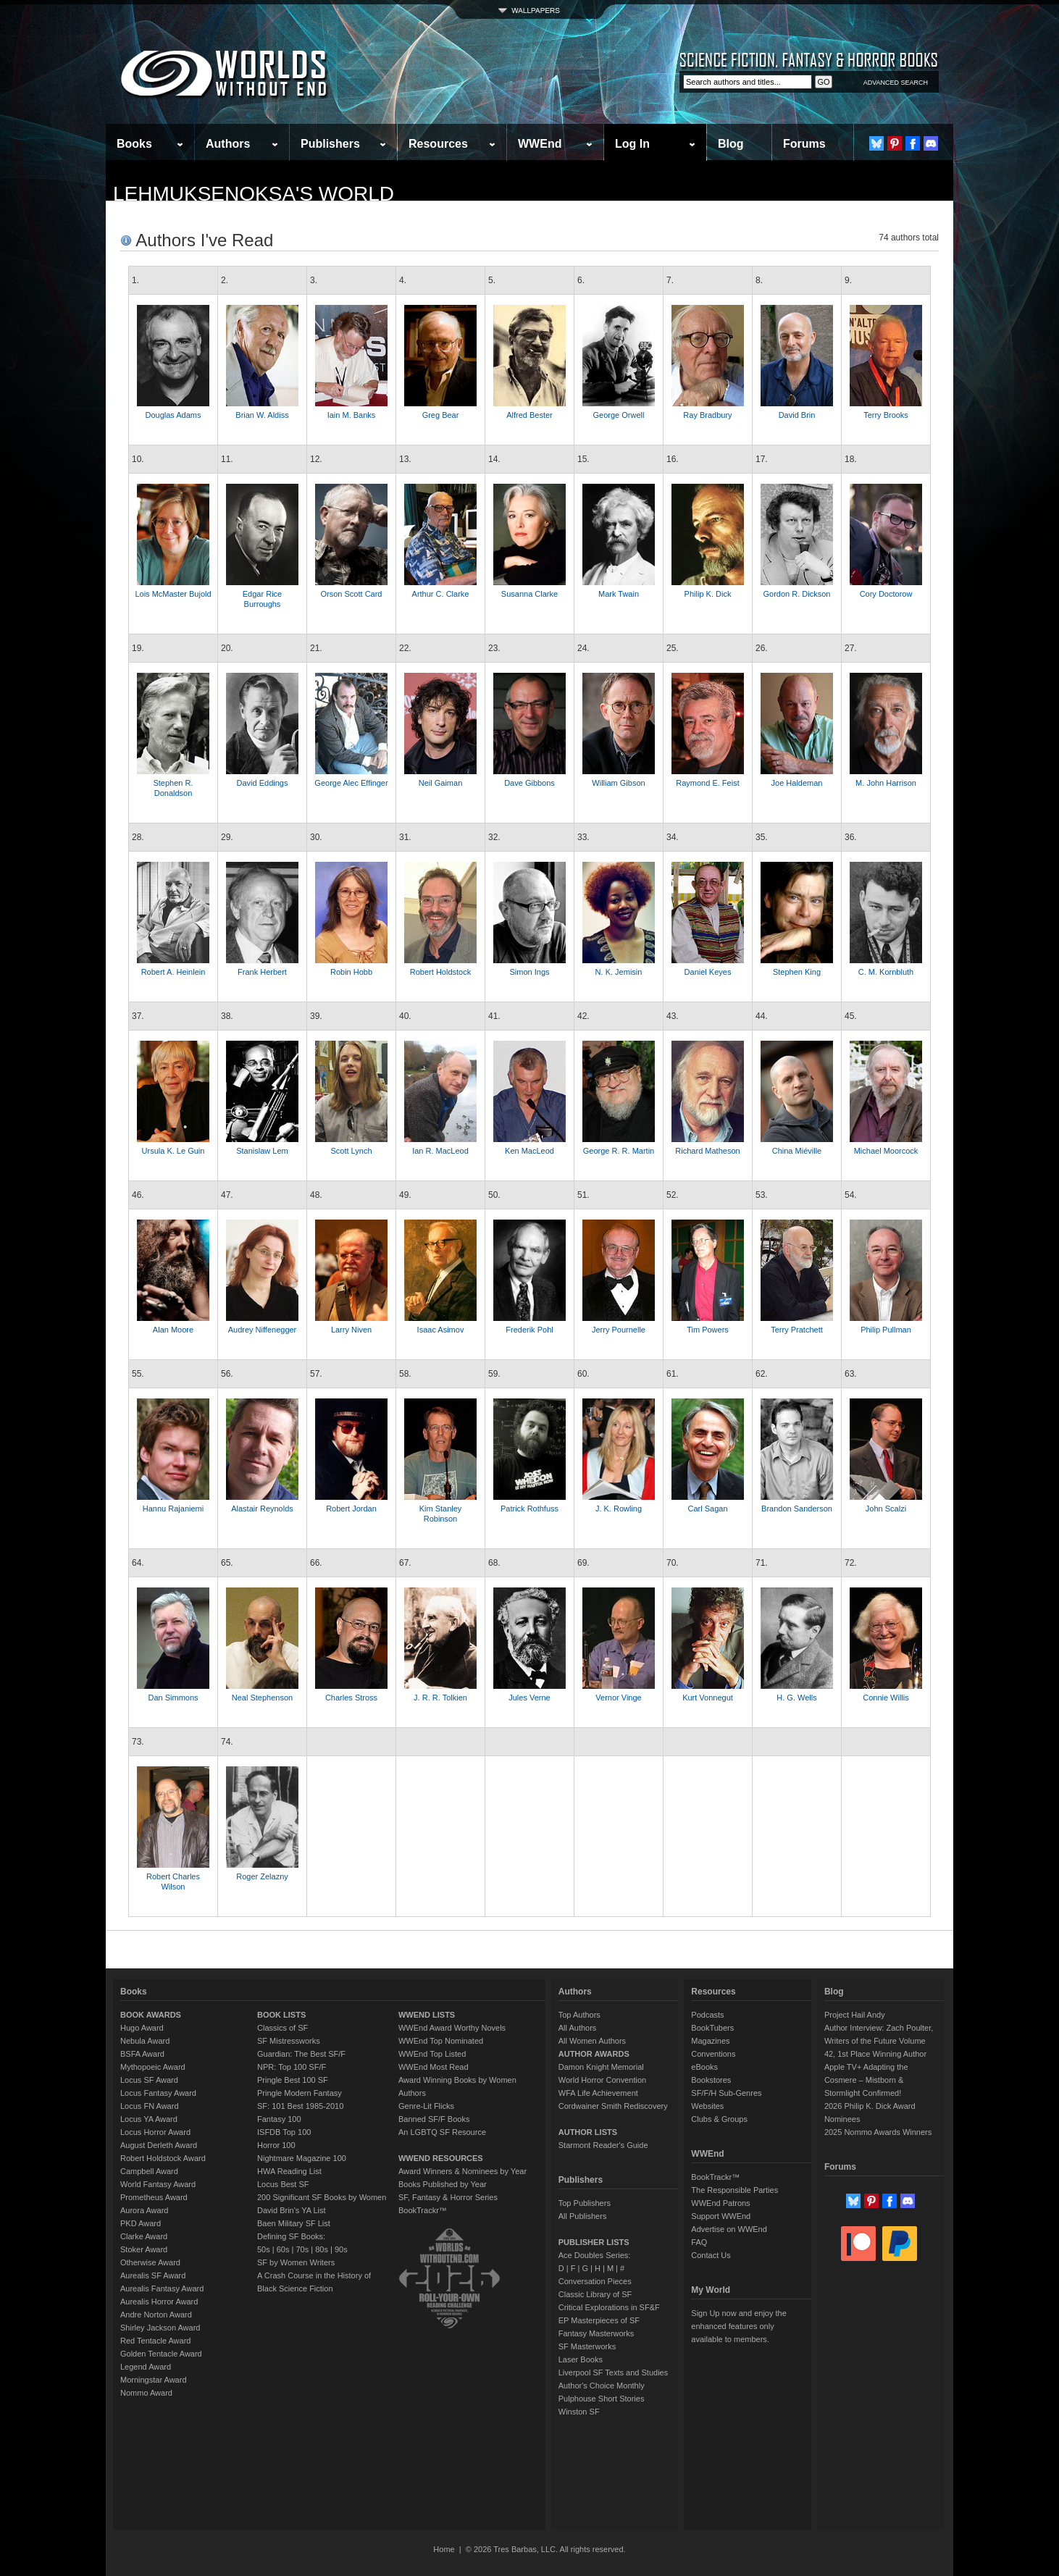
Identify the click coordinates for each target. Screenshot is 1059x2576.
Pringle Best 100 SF (292, 2080)
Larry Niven (351, 1329)
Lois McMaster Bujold (173, 594)
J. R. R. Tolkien (440, 1697)
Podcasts (707, 2014)
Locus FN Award (149, 2106)
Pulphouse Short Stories (601, 2398)
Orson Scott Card (351, 594)
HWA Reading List (289, 2171)
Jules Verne (529, 1697)
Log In (632, 144)
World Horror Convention (602, 2080)
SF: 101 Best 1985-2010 (300, 2106)
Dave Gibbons (529, 783)
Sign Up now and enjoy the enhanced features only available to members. (738, 2326)
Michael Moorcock (886, 1150)
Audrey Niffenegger (262, 1329)
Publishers (330, 144)
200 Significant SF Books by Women (321, 2197)
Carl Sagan (707, 1508)
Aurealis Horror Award (159, 2301)
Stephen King (797, 972)
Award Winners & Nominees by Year (462, 2171)
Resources (438, 144)
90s (341, 2249)
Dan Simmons (173, 1697)
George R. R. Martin (618, 1150)
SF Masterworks (587, 2346)
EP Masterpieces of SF (599, 2320)
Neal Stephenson (262, 1697)
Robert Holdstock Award (163, 2158)
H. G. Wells (796, 1697)
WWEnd (539, 144)
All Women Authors (592, 2040)
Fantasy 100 (279, 2119)
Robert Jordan (351, 1508)
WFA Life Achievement (598, 2093)
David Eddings (262, 783)
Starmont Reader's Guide (603, 2145)
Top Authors (579, 2014)
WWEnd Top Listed (432, 2054)
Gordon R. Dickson (797, 594)
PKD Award (140, 2223)
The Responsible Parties (734, 2190)
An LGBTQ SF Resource (442, 2132)
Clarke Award (143, 2236)
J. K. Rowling (618, 1508)
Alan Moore (173, 1329)
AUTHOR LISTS (587, 2132)
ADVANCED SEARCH (895, 82)
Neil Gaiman (441, 783)
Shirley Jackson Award (160, 2327)
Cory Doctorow (886, 594)
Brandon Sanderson (796, 1508)
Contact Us (710, 2255)
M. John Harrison (885, 783)
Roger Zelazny (262, 1876)
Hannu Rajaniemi (173, 1508)
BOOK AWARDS (150, 2014)
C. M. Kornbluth (885, 972)
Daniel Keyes (708, 972)
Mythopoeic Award (152, 2067)
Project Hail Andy (854, 2014)
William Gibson (618, 783)
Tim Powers (708, 1329)
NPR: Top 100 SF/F (291, 2067)
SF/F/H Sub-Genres (726, 2093)
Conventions (713, 2054)
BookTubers (712, 2027)
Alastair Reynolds (262, 1508)
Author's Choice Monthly (601, 2385)
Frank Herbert (262, 972)
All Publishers (582, 2216)
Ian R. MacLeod (440, 1150)
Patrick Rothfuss (529, 1508)
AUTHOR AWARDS (593, 2054)
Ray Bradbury (707, 415)
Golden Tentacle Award (161, 2353)
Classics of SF (282, 2027)
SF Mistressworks (288, 2040)
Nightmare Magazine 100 (301, 2158)
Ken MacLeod (529, 1150)
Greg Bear (440, 415)
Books (134, 144)
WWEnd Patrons (720, 2203)
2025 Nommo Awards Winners (878, 2132)
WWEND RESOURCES (440, 2158)
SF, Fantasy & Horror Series (448, 2197)
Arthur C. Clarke (440, 594)
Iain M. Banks (351, 415)
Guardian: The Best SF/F (301, 2054)
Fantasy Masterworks (596, 2333)
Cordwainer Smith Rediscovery (613, 2106)
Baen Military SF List (293, 2223)
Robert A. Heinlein (173, 972)
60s (283, 2249)
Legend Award (145, 2366)
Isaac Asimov (440, 1329)
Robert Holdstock (440, 972)
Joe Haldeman (797, 783)
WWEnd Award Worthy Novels (452, 2027)
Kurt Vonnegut (707, 1697)
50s (263, 2249)
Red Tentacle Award (155, 2340)
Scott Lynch (351, 1150)
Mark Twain (618, 594)
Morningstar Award (153, 2379)
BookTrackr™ (422, 2210)
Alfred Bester (529, 415)
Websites (707, 2106)
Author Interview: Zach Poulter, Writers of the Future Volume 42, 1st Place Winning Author (878, 2040)
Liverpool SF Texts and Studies (613, 2372)
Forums (804, 144)
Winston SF (579, 2411)
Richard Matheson (707, 1150)
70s (302, 2249)
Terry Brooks (885, 415)
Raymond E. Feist (707, 783)
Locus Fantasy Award (158, 2093)
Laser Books (580, 2359)
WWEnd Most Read (433, 2067)
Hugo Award (142, 2027)
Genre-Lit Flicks (426, 2106)
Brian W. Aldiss (261, 415)
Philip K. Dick (708, 594)
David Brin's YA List (291, 2210)
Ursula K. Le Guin (173, 1150)
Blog (731, 144)
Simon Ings (529, 972)
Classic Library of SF (595, 2294)
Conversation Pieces (595, 2281)
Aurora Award (144, 2210)
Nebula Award (144, 2040)
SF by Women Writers (296, 2262)
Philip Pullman (886, 1329)
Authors (228, 144)
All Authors (577, 2027)
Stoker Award (143, 2249)
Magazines (710, 2040)
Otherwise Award (150, 2262)
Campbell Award (149, 2171)
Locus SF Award (149, 2080)
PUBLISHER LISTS (593, 2242)
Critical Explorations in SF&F (609, 2307)
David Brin (797, 415)
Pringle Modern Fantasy (299, 2093)
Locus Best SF (283, 2184)
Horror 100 (276, 2145)
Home (443, 2549)
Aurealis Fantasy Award (162, 2288)
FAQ (699, 2242)
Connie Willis (886, 1697)
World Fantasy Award (158, 2184)
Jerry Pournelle (618, 1329)
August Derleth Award (158, 2145)
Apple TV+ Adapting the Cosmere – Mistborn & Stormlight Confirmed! (866, 2080)
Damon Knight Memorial (601, 2067)
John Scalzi (886, 1508)
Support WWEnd (720, 2216)
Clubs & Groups (719, 2119)
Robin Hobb (351, 972)
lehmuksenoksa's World (253, 193)
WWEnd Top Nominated (440, 2040)
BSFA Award (142, 2054)
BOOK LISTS (281, 2014)
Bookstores (711, 2080)
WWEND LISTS (426, 2014)
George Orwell (619, 415)
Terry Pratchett (797, 1329)
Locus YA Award (148, 2119)
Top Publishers (584, 2203)
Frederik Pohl (529, 1329)
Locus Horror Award (155, 2132)
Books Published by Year (442, 2184)
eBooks (704, 2067)
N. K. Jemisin (618, 972)
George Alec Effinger (351, 783)
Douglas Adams (173, 415)
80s (321, 2249)
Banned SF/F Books (433, 2119)
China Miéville (796, 1150)
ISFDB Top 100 (284, 2132)
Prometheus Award (154, 2197)
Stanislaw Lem (262, 1150)
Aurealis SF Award (152, 2275)
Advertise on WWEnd (729, 2229)
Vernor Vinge (618, 1697)
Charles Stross (351, 1697)
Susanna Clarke (529, 594)
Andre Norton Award (156, 2314)
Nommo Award (146, 2392)
